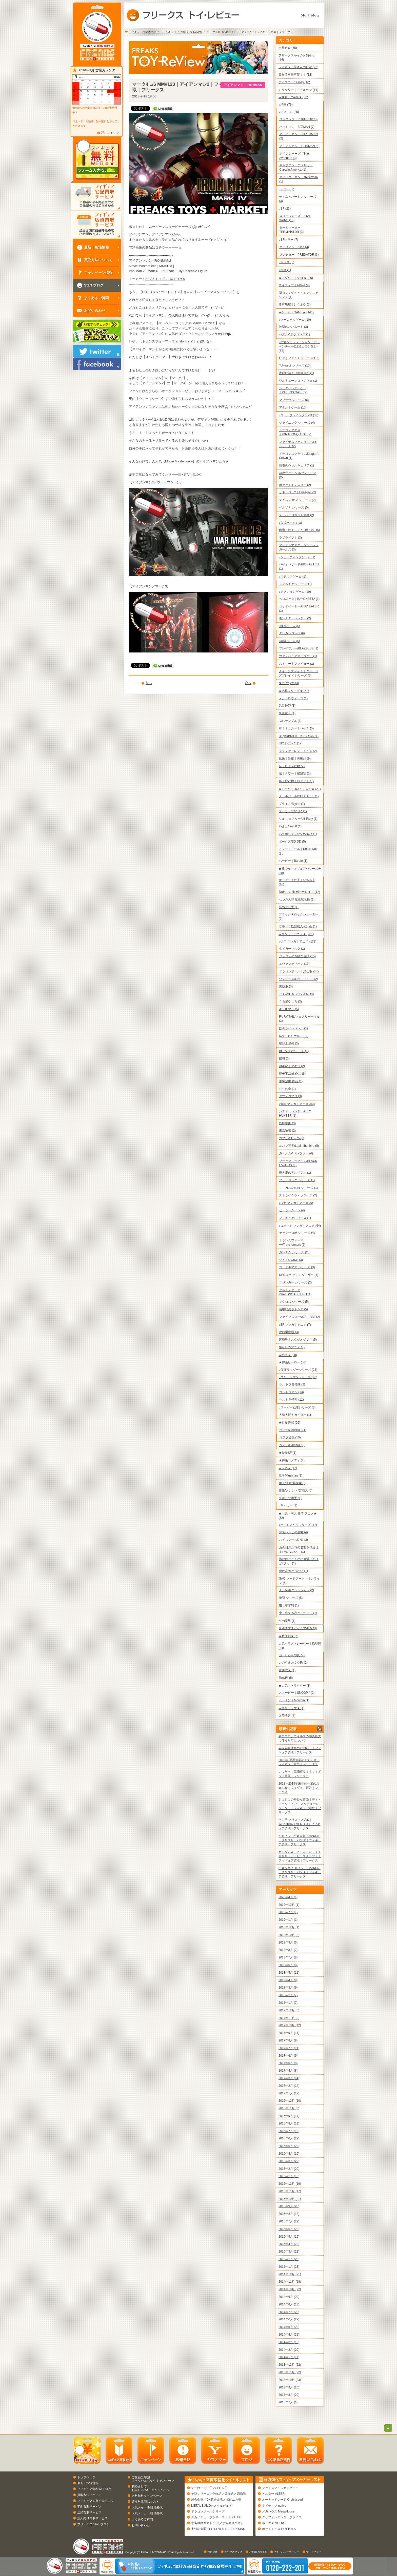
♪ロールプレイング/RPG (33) (298, 415)
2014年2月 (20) (289, 2350)
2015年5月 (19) (289, 2236)
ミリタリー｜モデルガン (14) (298, 90)
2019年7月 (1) (288, 1912)
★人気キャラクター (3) (294, 1685)
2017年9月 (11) (289, 2033)
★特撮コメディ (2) (292, 1460)
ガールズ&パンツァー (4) (296, 1153)
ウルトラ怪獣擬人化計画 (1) (298, 926)
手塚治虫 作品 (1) (291, 1081)
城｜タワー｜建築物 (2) (295, 773)
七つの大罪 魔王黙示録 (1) (296, 899)
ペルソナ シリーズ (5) (294, 507)
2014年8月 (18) (289, 2304)
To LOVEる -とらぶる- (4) (296, 994)
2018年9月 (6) (288, 1942)
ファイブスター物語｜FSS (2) (299, 1317)
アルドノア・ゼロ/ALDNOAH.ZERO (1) (295, 1292)
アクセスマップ (233, 2551)
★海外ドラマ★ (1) (291, 1708)
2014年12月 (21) (290, 2274)
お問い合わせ (141, 2525)
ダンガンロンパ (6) (292, 633)
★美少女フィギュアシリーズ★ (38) (300, 871)
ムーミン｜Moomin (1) (294, 1700)
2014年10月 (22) (290, 2289)
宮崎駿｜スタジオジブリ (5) (298, 1339)
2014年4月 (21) (289, 2334)
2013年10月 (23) (290, 2380)
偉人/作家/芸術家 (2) (292, 1483)
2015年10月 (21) (290, 2199)
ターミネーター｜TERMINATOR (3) (291, 230)
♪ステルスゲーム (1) (292, 576)
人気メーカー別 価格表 (147, 2513)
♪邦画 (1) (285, 270)
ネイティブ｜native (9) (294, 285)
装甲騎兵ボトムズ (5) (293, 1309)
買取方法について (89, 2495)
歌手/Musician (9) (290, 1475)
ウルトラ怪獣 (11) (291, 1399)
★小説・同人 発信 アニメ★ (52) (298, 1516)
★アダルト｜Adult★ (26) (296, 278)
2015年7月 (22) (289, 2221)
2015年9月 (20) (289, 2206)
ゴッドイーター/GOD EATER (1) (299, 608)
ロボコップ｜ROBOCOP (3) (298, 119)
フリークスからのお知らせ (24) (297, 58)
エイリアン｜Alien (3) (294, 247)
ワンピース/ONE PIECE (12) (298, 979)
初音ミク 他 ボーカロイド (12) (299, 892)
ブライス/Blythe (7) (292, 804)
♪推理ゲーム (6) (289, 626)
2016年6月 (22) (289, 2138)
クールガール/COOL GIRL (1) (299, 796)
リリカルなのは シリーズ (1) (298, 1188)
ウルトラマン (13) (291, 1392)
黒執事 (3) (286, 986)
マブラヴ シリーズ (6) (294, 400)
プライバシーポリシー (286, 2551)
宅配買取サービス (89, 2506)
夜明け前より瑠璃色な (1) (296, 373)
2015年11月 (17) (290, 2191)
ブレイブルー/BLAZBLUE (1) (298, 648)
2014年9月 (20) (289, 2297)
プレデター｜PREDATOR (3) (299, 254)
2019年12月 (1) (289, 1905)
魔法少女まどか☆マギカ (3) (298, 1628)
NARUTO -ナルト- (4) (293, 1036)
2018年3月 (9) (288, 1987)
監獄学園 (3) (287, 1123)
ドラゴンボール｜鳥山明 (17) (299, 971)
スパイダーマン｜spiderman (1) (298, 179)
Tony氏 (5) (286, 1678)
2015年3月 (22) (289, 2251)
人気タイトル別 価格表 (147, 2507)
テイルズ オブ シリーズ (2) (297, 500)
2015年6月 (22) (289, 2229)
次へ (248, 683)
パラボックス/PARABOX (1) (298, 834)
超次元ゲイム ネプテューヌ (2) (297, 475)
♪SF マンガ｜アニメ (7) (295, 1324)
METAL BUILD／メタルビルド (211, 2505)
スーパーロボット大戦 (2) (296, 515)
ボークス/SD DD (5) (292, 841)
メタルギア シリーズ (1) (295, 584)
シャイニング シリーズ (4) (297, 422)
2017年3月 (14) (289, 2078)
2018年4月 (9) (288, 1980)
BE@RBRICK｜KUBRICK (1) (299, 736)
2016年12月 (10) (290, 2100)
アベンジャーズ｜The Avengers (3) (294, 156)
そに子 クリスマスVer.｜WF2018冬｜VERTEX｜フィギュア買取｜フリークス (299, 1824)
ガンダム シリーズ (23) (294, 1252)
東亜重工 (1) (287, 713)
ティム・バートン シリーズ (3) (297, 199)
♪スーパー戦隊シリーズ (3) (297, 1407)
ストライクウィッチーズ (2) (298, 1195)
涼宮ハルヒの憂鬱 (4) (293, 1532)
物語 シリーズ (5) (291, 1598)
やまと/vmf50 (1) (290, 826)
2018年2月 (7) (288, 1995)
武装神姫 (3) (287, 705)
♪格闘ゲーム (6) (289, 641)
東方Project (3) (289, 683)
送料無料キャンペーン (147, 2496)
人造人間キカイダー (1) (295, 1415)
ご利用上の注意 (258, 2551)
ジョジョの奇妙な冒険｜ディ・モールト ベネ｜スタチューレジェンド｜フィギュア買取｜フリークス (300, 1806)
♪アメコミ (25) (289, 112)
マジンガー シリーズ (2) (295, 1282)
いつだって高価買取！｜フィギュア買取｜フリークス (300, 1774)
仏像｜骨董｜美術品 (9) (295, 758)
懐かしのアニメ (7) (292, 1347)
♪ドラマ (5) (286, 262)
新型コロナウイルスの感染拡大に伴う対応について (300, 1738)
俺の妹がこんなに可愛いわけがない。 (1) (299, 1561)
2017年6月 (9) (288, 2055)
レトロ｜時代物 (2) (292, 766)
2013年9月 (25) (289, 2387)
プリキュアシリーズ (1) (295, 1218)
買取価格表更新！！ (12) (295, 74)
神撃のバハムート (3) (293, 327)
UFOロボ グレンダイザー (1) (298, 1275)
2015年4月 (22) (289, 2244)
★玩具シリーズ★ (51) (294, 691)
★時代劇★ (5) (288, 1636)
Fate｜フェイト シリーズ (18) (299, 358)
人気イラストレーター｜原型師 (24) (300, 1646)
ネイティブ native (274, 2505)
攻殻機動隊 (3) (289, 1332)
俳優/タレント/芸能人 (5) (295, 1490)
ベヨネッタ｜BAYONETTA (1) (299, 599)
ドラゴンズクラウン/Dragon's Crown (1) (299, 456)
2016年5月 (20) (289, 2146)
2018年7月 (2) (288, 1957)
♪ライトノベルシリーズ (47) (298, 1525)
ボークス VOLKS (273, 2523)
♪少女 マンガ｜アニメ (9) (296, 1203)
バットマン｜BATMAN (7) (296, 127)
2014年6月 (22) (289, 2319)
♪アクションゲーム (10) (295, 592)
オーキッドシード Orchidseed (282, 2499)
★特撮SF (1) (287, 1453)
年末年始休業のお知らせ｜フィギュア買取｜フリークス (300, 1750)
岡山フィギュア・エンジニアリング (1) (298, 295)
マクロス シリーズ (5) (294, 1301)
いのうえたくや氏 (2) (293, 1662)
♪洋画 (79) (286, 104)
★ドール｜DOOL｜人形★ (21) (300, 789)
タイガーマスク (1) (292, 948)
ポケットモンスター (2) (295, 485)
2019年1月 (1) (288, 1919)
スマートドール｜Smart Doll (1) (298, 851)
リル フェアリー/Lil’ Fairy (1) (298, 819)
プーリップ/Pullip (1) (293, 811)
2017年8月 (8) (288, 2040)
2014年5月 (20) (289, 2327)
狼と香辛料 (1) (289, 1605)
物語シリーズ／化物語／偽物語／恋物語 (218, 2494)
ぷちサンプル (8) (290, 721)
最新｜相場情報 (87, 2483)
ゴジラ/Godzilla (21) (292, 1430)
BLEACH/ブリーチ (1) (294, 1051)
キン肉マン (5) (289, 1009)
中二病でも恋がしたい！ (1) (298, 1613)
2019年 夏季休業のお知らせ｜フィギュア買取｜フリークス (299, 1762)
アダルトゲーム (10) (293, 407)
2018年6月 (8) (288, 1965)
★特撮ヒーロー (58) (292, 1362)
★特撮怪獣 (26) (289, 1422)
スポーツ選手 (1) (290, 1498)
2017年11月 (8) (289, 2018)
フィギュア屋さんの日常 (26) (298, 67)
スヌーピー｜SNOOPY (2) (296, 1692)
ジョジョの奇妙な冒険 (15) (297, 956)
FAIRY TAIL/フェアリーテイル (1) (299, 1019)
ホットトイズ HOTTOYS (279, 2529)
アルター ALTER (273, 2494)
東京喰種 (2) (287, 1130)
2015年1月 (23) (289, 2266)
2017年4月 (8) (288, 2070)
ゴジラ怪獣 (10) (290, 1437)
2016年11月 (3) (289, 2108)
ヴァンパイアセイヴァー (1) (298, 656)
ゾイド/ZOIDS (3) (291, 1260)
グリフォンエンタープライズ (282, 2517)
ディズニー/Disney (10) (294, 82)
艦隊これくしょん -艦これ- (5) (299, 530)
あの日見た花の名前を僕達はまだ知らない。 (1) (299, 1549)
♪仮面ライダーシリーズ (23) (298, 1370)
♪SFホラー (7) (288, 239)
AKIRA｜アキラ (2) (292, 1066)
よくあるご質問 (142, 2519)
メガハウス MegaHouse (278, 2511)
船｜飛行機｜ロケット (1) (296, 781)
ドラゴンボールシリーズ (208, 2511)
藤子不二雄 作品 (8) (292, 1073)
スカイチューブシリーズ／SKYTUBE (216, 2517)
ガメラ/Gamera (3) (292, 1445)
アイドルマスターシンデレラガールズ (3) (299, 547)
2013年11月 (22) (290, 2372)
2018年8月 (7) (288, 1950)
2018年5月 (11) (289, 1972)
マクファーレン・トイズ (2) (298, 751)
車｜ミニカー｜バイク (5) (296, 728)
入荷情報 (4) (287, 1716)
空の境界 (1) (287, 1621)
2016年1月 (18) (289, 2176)
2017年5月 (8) (288, 2063)
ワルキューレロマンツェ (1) (298, 380)
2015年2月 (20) (289, 2259)
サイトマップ (313, 2551)
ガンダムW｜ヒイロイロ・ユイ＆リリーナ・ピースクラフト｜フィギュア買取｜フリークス (300, 1856)
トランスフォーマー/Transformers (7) (292, 1242)
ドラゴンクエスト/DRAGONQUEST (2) (295, 432)
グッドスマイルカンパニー (280, 2488)
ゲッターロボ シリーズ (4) (297, 1233)
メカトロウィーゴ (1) (293, 698)
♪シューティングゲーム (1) (297, 557)
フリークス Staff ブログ (93, 2524)
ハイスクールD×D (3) (293, 1540)
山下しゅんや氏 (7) (292, 1655)
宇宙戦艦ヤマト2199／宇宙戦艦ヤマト (217, 2523)
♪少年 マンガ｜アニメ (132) (297, 941)
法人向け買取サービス (92, 2518)
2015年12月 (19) (290, 2183)
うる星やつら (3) (290, 1001)
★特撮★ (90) (288, 1355)
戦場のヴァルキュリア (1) (296, 465)
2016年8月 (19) (289, 2123)
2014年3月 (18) (289, 2342)
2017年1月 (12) (289, 2093)
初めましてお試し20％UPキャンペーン (151, 2488)
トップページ (86, 2477)
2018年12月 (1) (289, 1927)
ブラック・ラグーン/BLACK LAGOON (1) (298, 1163)
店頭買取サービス (89, 2512)
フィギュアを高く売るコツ (95, 2501)
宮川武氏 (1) (287, 1670)
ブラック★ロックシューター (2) (298, 917)
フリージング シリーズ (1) (297, 1180)
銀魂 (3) (284, 1058)
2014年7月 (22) (289, 2312)
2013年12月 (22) (290, 2364)
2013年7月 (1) (288, 2402)
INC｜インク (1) (290, 743)
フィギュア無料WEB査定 (94, 2489)
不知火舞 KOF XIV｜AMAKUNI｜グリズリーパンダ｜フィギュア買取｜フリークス (300, 1872)
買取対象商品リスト (145, 2501)
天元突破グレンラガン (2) (296, 1590)
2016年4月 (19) (289, 2153)
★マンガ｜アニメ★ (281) (296, 934)
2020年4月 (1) (288, 1897)
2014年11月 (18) (290, 2281)
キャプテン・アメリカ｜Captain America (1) (296, 167)
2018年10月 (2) (289, 1935)
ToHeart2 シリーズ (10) (295, 365)
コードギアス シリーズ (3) (297, 1267)
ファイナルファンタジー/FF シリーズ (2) (298, 444)
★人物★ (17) (288, 1468)
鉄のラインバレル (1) (293, 1028)
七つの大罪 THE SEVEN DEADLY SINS (218, 2529)
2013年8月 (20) (289, 2395)
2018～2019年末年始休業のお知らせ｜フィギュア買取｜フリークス (300, 1788)
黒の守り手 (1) (289, 907)
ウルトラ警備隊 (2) (292, 1384)
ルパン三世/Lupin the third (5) (299, 1146)
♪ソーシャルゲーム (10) (295, 319)
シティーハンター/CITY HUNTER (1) (295, 1113)
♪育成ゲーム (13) (290, 523)
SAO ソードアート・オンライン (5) (299, 1581)
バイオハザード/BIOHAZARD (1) (299, 566)
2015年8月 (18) (289, 2214)
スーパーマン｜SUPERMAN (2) (298, 136)
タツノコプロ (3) (290, 1096)
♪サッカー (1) (288, 1505)
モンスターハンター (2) (295, 618)
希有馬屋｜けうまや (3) (295, 304)
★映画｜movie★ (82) (293, 97)
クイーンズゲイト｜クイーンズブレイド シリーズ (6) (298, 673)
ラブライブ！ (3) (290, 537)
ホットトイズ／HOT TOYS (165, 279)
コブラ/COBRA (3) (291, 1138)
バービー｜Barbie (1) (293, 861)
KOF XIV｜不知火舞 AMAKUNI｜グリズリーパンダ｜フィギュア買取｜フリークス (300, 1840)
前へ (149, 683)
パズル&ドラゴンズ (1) (294, 334)
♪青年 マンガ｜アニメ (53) (297, 1104)
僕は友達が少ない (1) (293, 1571)
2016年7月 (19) (289, 2131)
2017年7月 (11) (289, 2048)
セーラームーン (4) (292, 1210)
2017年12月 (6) (289, 2010)
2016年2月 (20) (289, 2169)
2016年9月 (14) (289, 2116)
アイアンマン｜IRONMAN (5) (299, 146)
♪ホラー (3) (286, 189)
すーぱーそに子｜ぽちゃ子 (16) (297, 882)
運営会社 (212, 2551)
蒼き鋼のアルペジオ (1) (295, 1172)
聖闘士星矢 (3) (289, 1043)
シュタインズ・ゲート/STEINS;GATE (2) (293, 390)
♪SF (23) (285, 208)
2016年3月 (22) (289, 2161)
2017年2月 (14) (289, 2086)
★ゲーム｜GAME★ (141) (296, 312)
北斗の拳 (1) (287, 1089)
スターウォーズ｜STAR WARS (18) (295, 218)
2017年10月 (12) (290, 2025)
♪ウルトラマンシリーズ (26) (298, 1377)
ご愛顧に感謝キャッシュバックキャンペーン (153, 2479)
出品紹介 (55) (288, 48)
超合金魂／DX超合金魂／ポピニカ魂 (216, 2499)
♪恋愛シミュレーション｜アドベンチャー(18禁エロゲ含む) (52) (299, 346)
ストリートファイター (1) (296, 663)
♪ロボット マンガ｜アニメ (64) (300, 1226)
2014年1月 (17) (289, 2357)
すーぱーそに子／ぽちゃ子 (209, 2488)
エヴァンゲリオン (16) (294, 964)
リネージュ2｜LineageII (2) (297, 492)
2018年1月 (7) (288, 2003)
